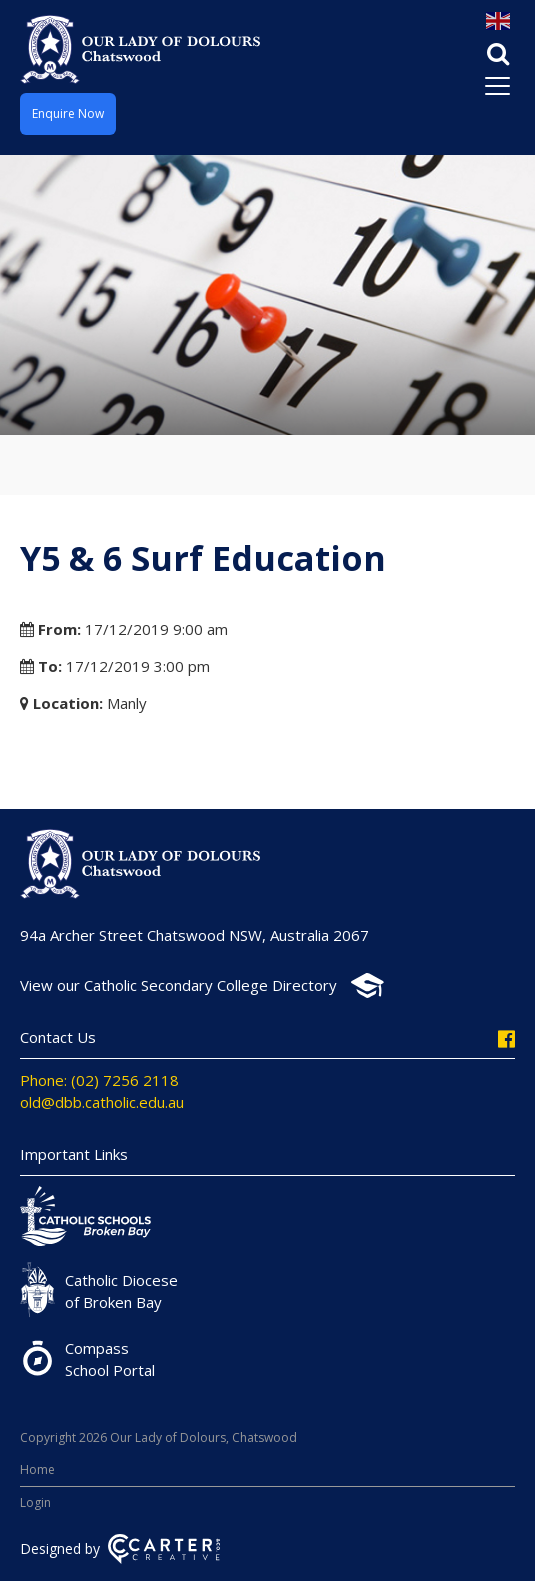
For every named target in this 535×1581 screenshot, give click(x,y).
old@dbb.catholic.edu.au (102, 1102)
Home (37, 1469)
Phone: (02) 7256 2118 (99, 1080)
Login (35, 1502)
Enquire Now (68, 113)
